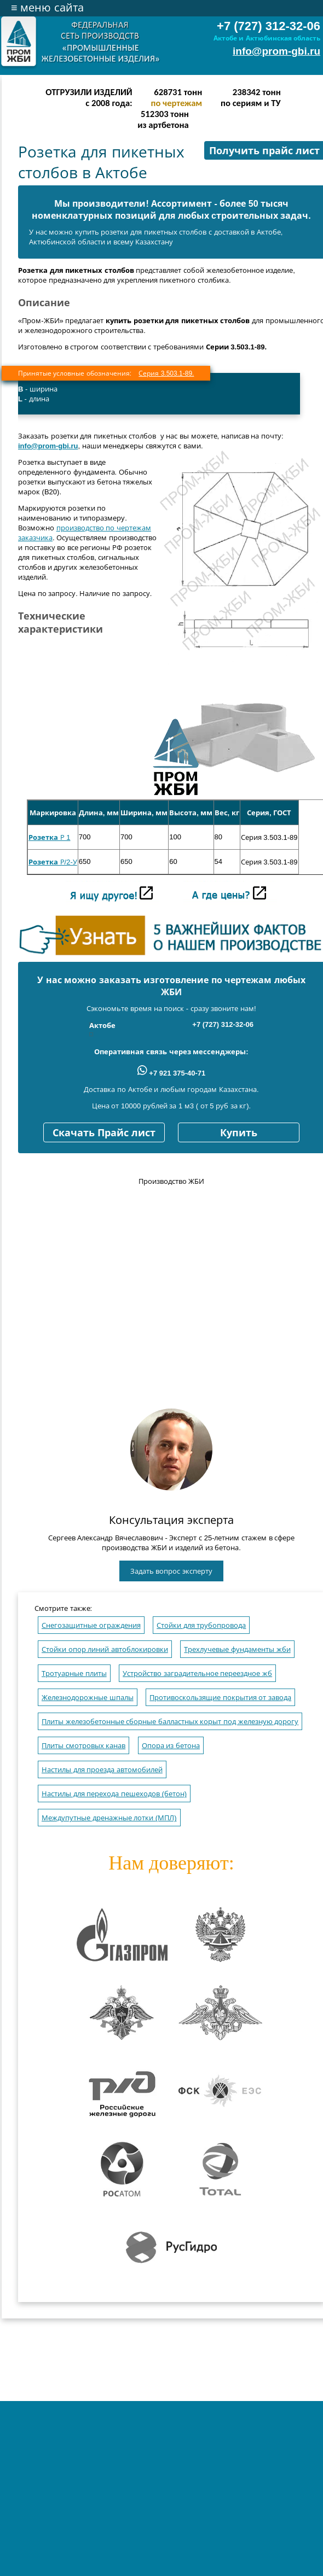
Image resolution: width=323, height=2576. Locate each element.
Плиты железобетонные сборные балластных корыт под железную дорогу (170, 1722)
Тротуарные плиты (74, 1673)
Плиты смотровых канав (83, 1746)
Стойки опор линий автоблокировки (105, 1649)
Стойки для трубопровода (201, 1625)
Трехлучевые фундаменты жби (237, 1649)
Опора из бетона (171, 1746)
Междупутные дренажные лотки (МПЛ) (109, 1818)
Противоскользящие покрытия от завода (220, 1697)
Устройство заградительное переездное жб (197, 1673)
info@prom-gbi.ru (276, 51)
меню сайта (47, 8)
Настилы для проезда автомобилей (102, 1770)
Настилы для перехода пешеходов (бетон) (114, 1794)
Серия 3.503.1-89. (166, 373)
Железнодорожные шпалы (88, 1697)
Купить (238, 1133)
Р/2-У (67, 862)
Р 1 (64, 837)
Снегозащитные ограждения (91, 1625)
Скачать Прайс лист (104, 1133)
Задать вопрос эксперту (171, 1571)
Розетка (43, 837)
